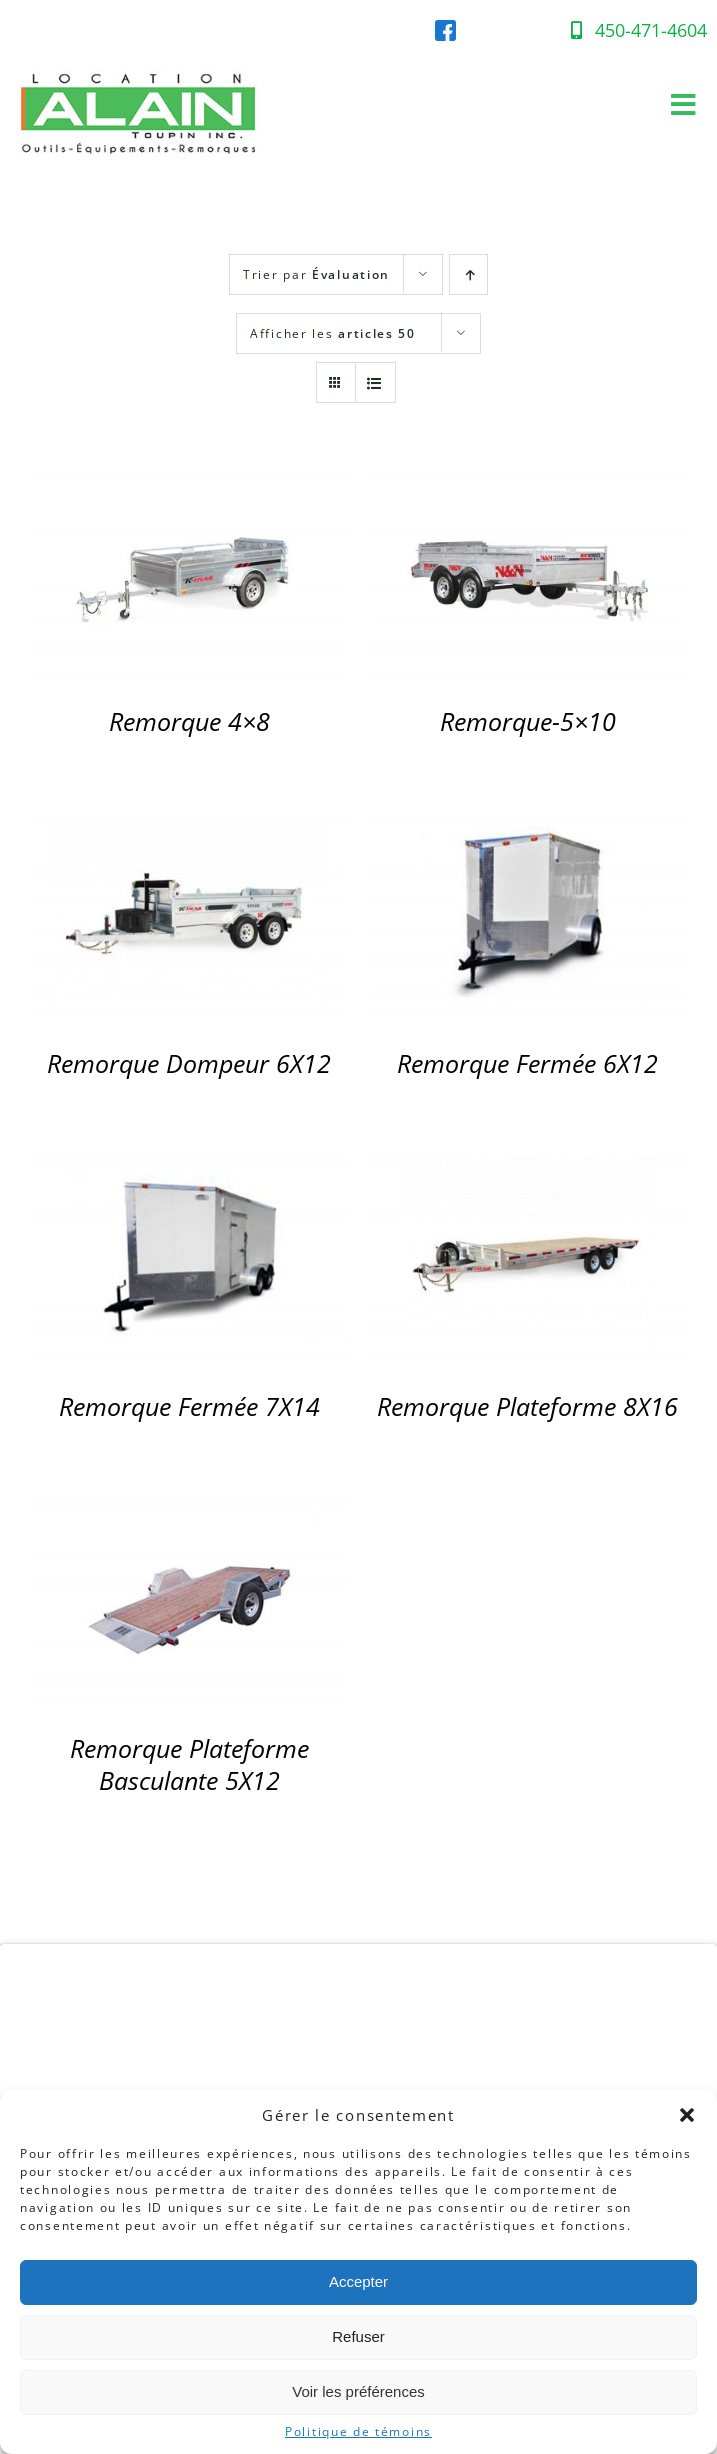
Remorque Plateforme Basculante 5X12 (189, 1764)
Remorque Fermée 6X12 (527, 1063)
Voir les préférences (358, 2391)
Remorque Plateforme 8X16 (527, 1406)
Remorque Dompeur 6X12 (189, 1063)
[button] (687, 2115)
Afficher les (333, 333)
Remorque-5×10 (528, 721)
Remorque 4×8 (189, 721)
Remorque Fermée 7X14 (189, 1406)
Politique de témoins (358, 2432)
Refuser (358, 2336)
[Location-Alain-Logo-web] (140, 64)
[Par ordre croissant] (468, 274)
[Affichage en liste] (375, 382)
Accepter (358, 2281)
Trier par (316, 274)
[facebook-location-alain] (445, 28)
